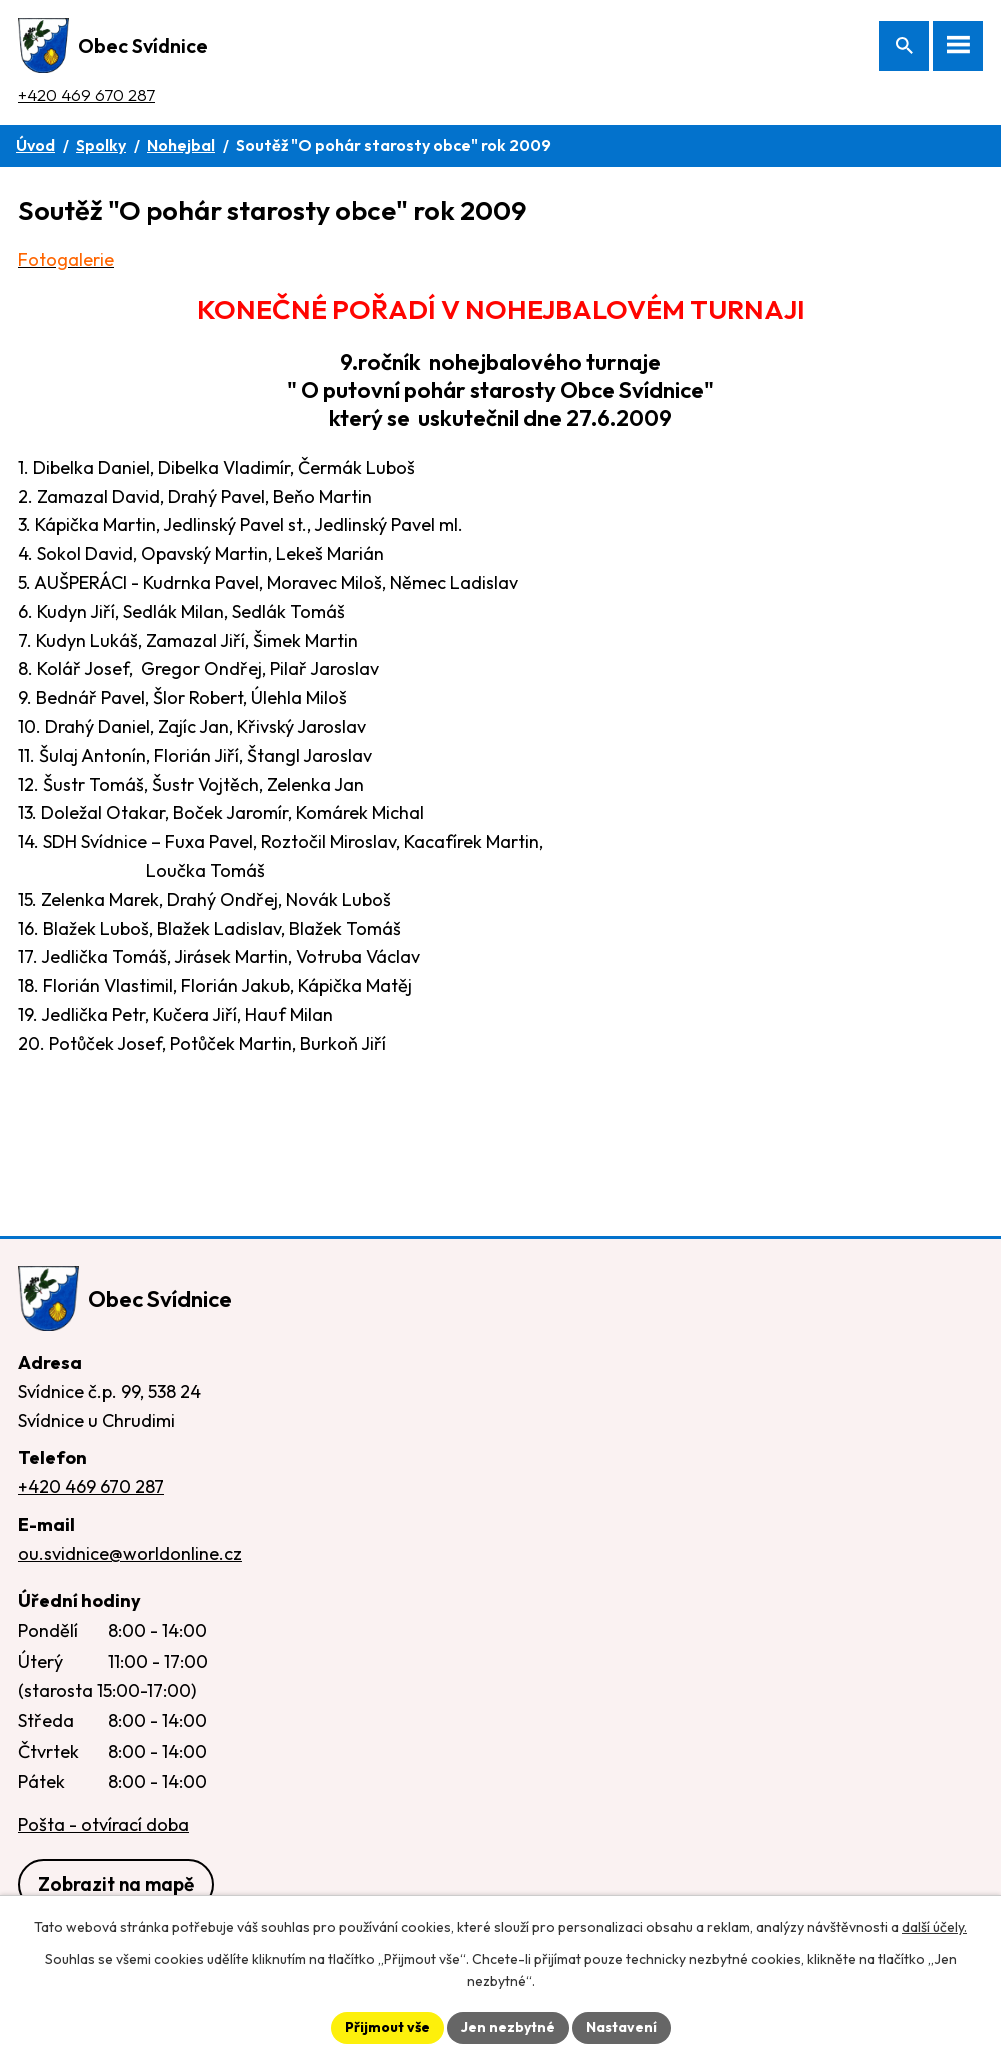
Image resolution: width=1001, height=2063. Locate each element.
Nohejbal (181, 145)
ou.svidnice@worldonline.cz (130, 1553)
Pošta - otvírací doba (103, 1824)
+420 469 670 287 (86, 94)
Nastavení (621, 2027)
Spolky (101, 145)
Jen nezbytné (508, 2027)
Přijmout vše (387, 2027)
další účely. (934, 1927)
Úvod (35, 145)
